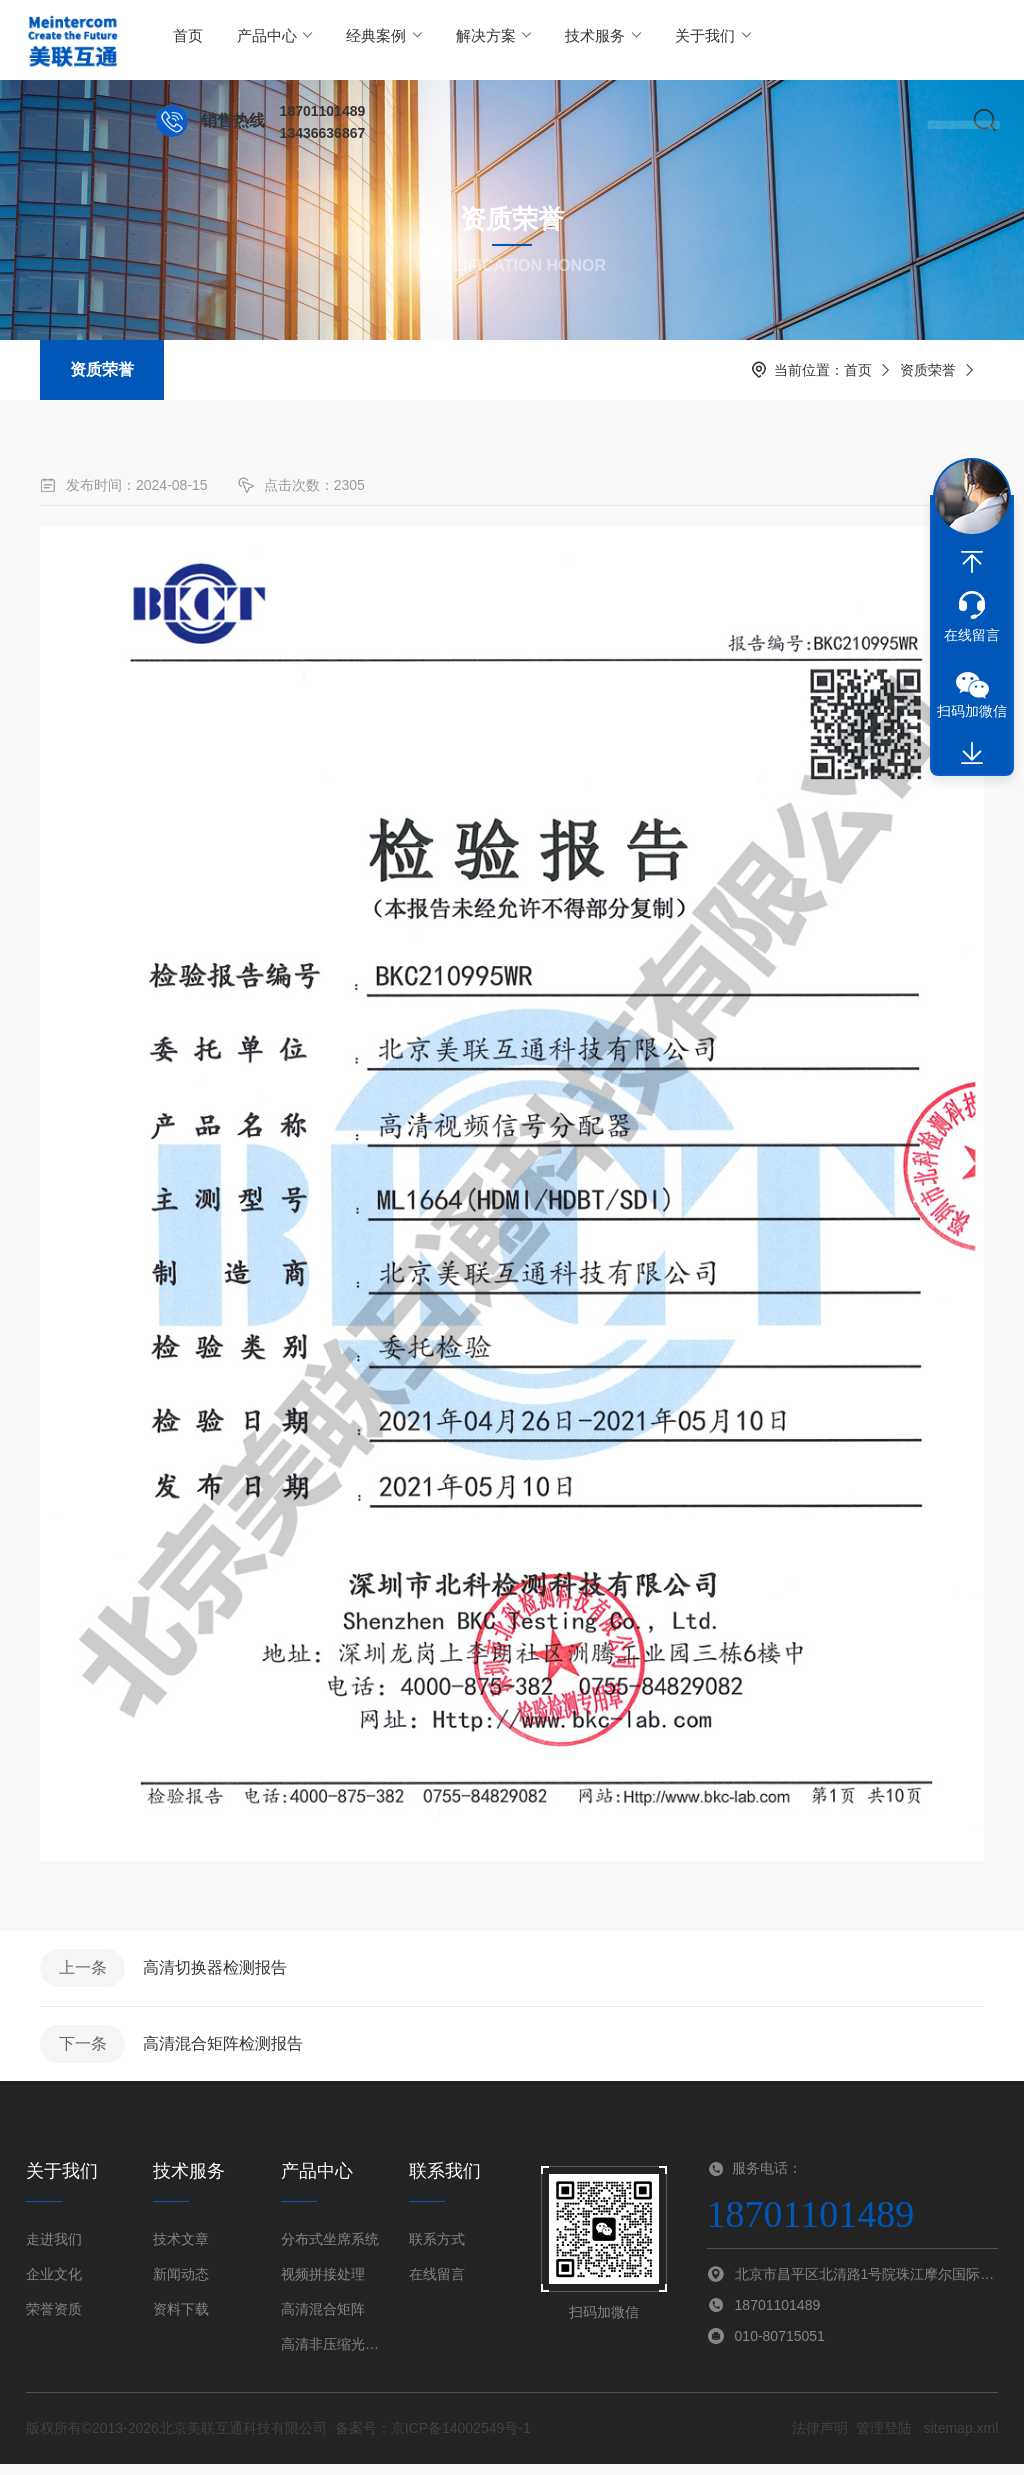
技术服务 (546, 39)
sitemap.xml (961, 2439)
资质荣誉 (102, 369)
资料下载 (181, 2320)
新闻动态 (181, 2285)
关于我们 (642, 39)
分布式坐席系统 (330, 2250)
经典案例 (356, 39)
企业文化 (54, 2285)
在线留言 (437, 2285)
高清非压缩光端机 (332, 2355)
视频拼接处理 (323, 2285)
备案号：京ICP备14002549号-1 (433, 2439)
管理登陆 (884, 2439)
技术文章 (181, 2250)
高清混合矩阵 (323, 2320)
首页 (184, 39)
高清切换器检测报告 (222, 1970)
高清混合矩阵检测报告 (230, 2051)
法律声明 (820, 2439)
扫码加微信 (972, 711)
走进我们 (54, 2250)
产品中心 (260, 39)
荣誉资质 (54, 2320)
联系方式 (437, 2250)
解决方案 (451, 39)
